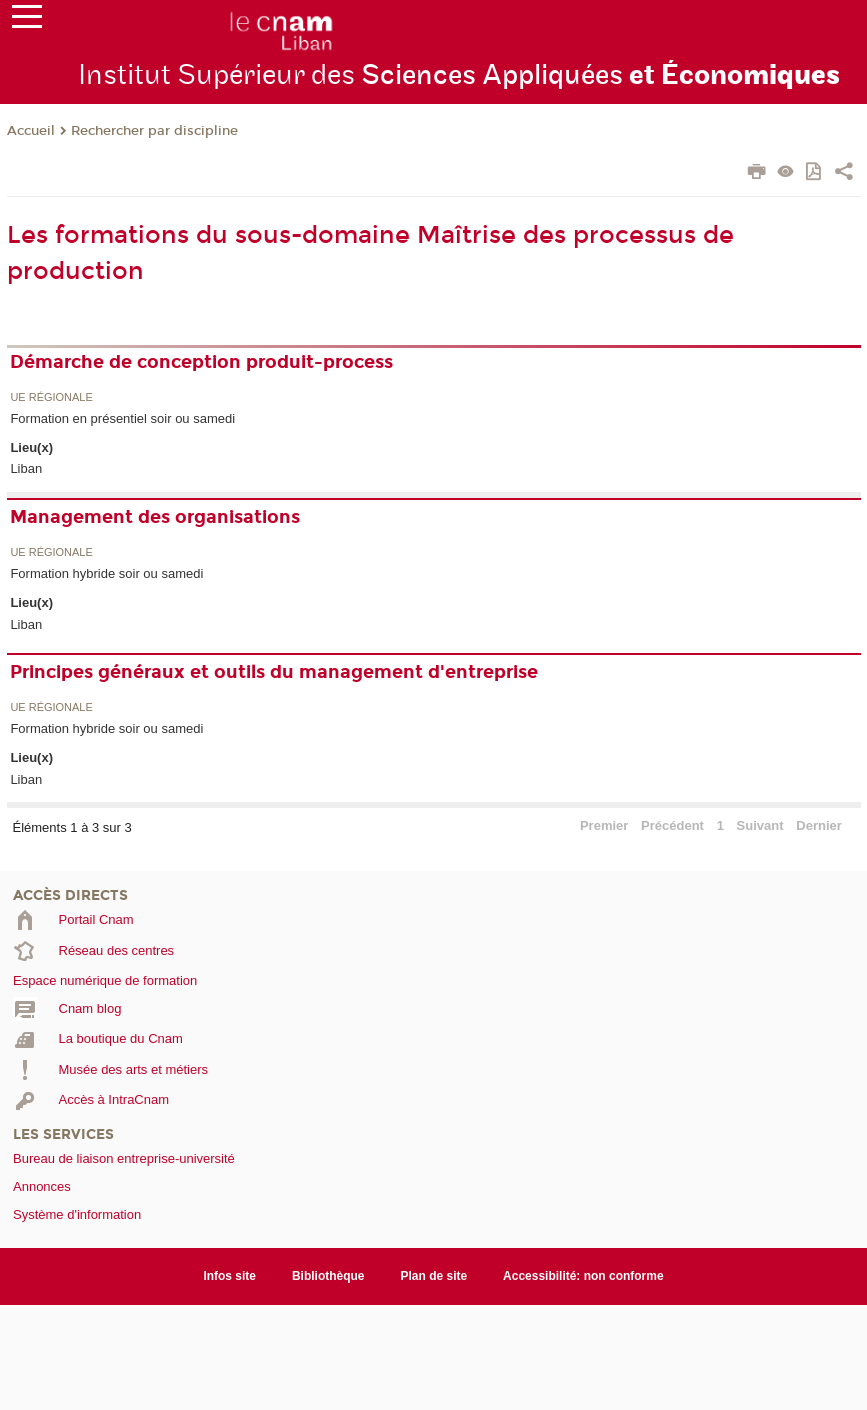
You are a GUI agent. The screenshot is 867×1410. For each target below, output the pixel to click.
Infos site (229, 1276)
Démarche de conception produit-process (201, 362)
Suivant (760, 825)
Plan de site (434, 1276)
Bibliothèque (328, 1276)
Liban (26, 468)
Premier (604, 825)
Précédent (672, 825)
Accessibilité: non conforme (583, 1276)
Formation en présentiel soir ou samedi (122, 418)
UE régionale (51, 397)
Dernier (819, 825)
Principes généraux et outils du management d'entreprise (274, 672)
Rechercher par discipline (154, 131)
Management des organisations (155, 517)
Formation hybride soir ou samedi (106, 573)
